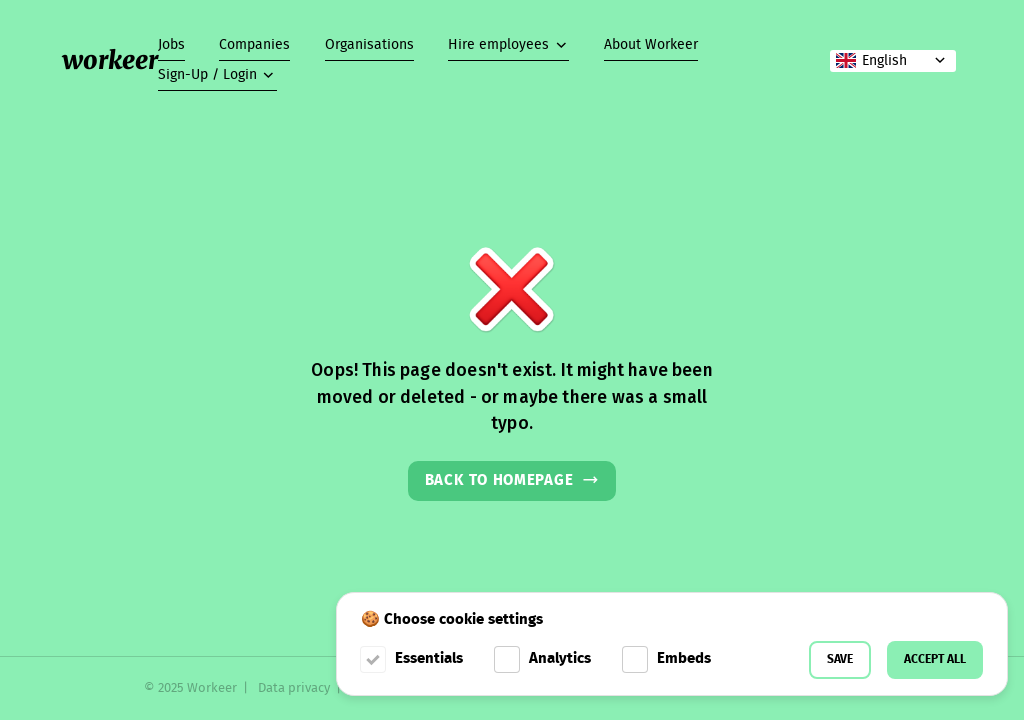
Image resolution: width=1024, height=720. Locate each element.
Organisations (369, 45)
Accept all (935, 659)
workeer (110, 60)
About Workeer (651, 45)
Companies (254, 45)
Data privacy (294, 688)
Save (840, 659)
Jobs (171, 45)
